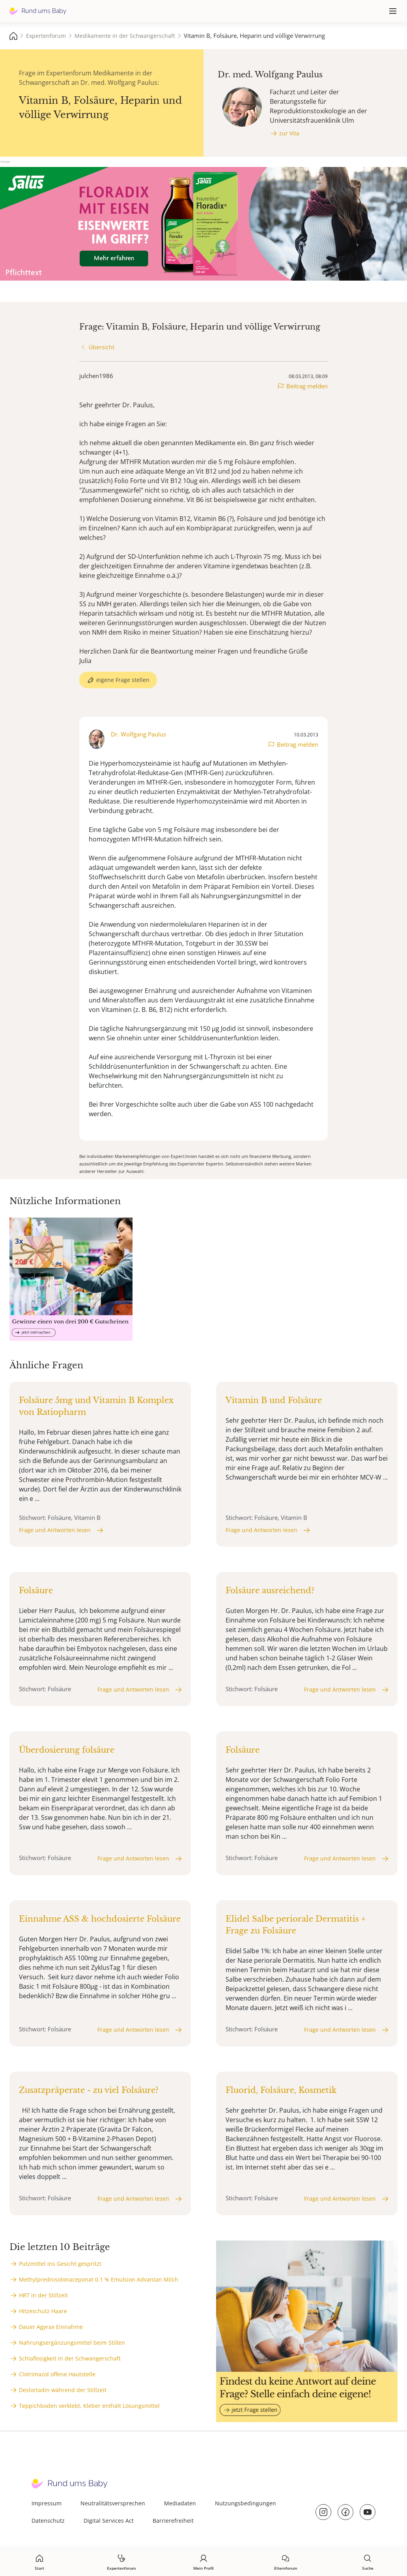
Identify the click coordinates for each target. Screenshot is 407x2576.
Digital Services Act (109, 2520)
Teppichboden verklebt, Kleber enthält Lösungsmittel (89, 2405)
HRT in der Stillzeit (43, 2295)
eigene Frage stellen (122, 680)
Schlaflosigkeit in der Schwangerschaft (70, 2358)
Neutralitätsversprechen (112, 2503)
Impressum (47, 2503)
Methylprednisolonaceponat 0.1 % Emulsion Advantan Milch (98, 2279)
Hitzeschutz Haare (43, 2311)
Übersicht (101, 347)
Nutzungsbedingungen (245, 2503)
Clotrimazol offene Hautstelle (57, 2374)
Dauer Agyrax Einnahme (51, 2327)
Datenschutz (48, 2520)
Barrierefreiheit (173, 2520)
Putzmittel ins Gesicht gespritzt (60, 2263)
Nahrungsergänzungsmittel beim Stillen (72, 2342)
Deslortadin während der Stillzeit (62, 2390)
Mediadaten (180, 2503)
